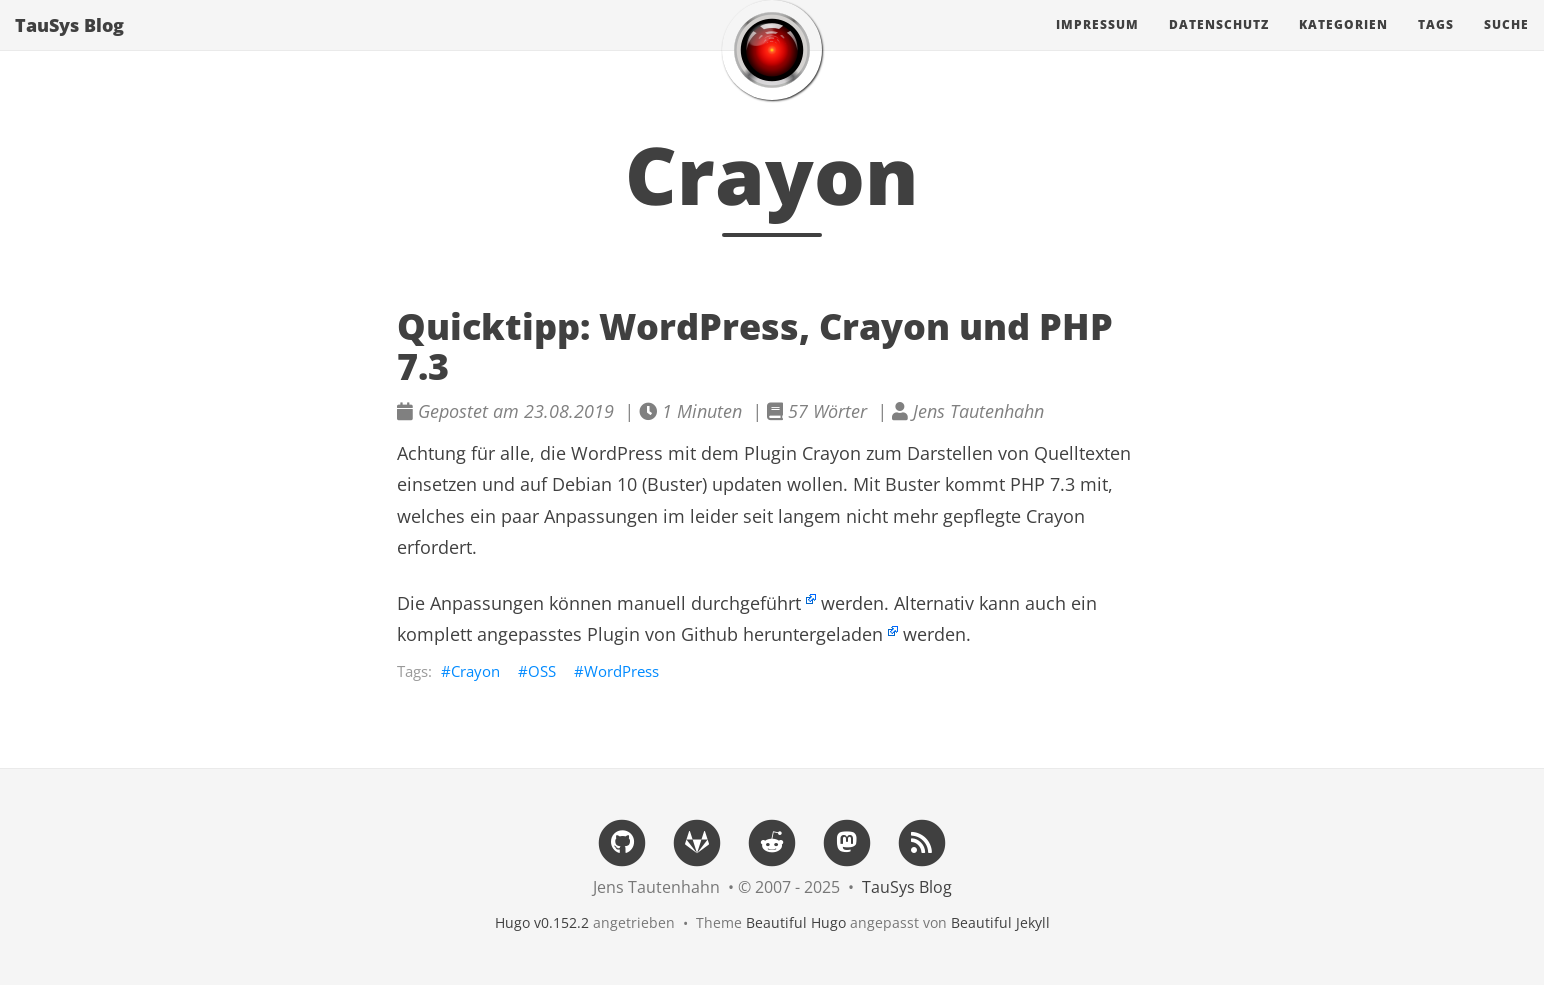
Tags (1436, 44)
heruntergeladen (813, 634)
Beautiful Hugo (796, 922)
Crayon (475, 671)
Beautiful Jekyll (1000, 922)
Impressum (1097, 44)
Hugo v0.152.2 (542, 922)
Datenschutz (1219, 44)
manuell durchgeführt (709, 603)
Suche (1506, 44)
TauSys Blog (69, 45)
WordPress (621, 671)
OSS (542, 671)
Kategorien (1343, 44)
